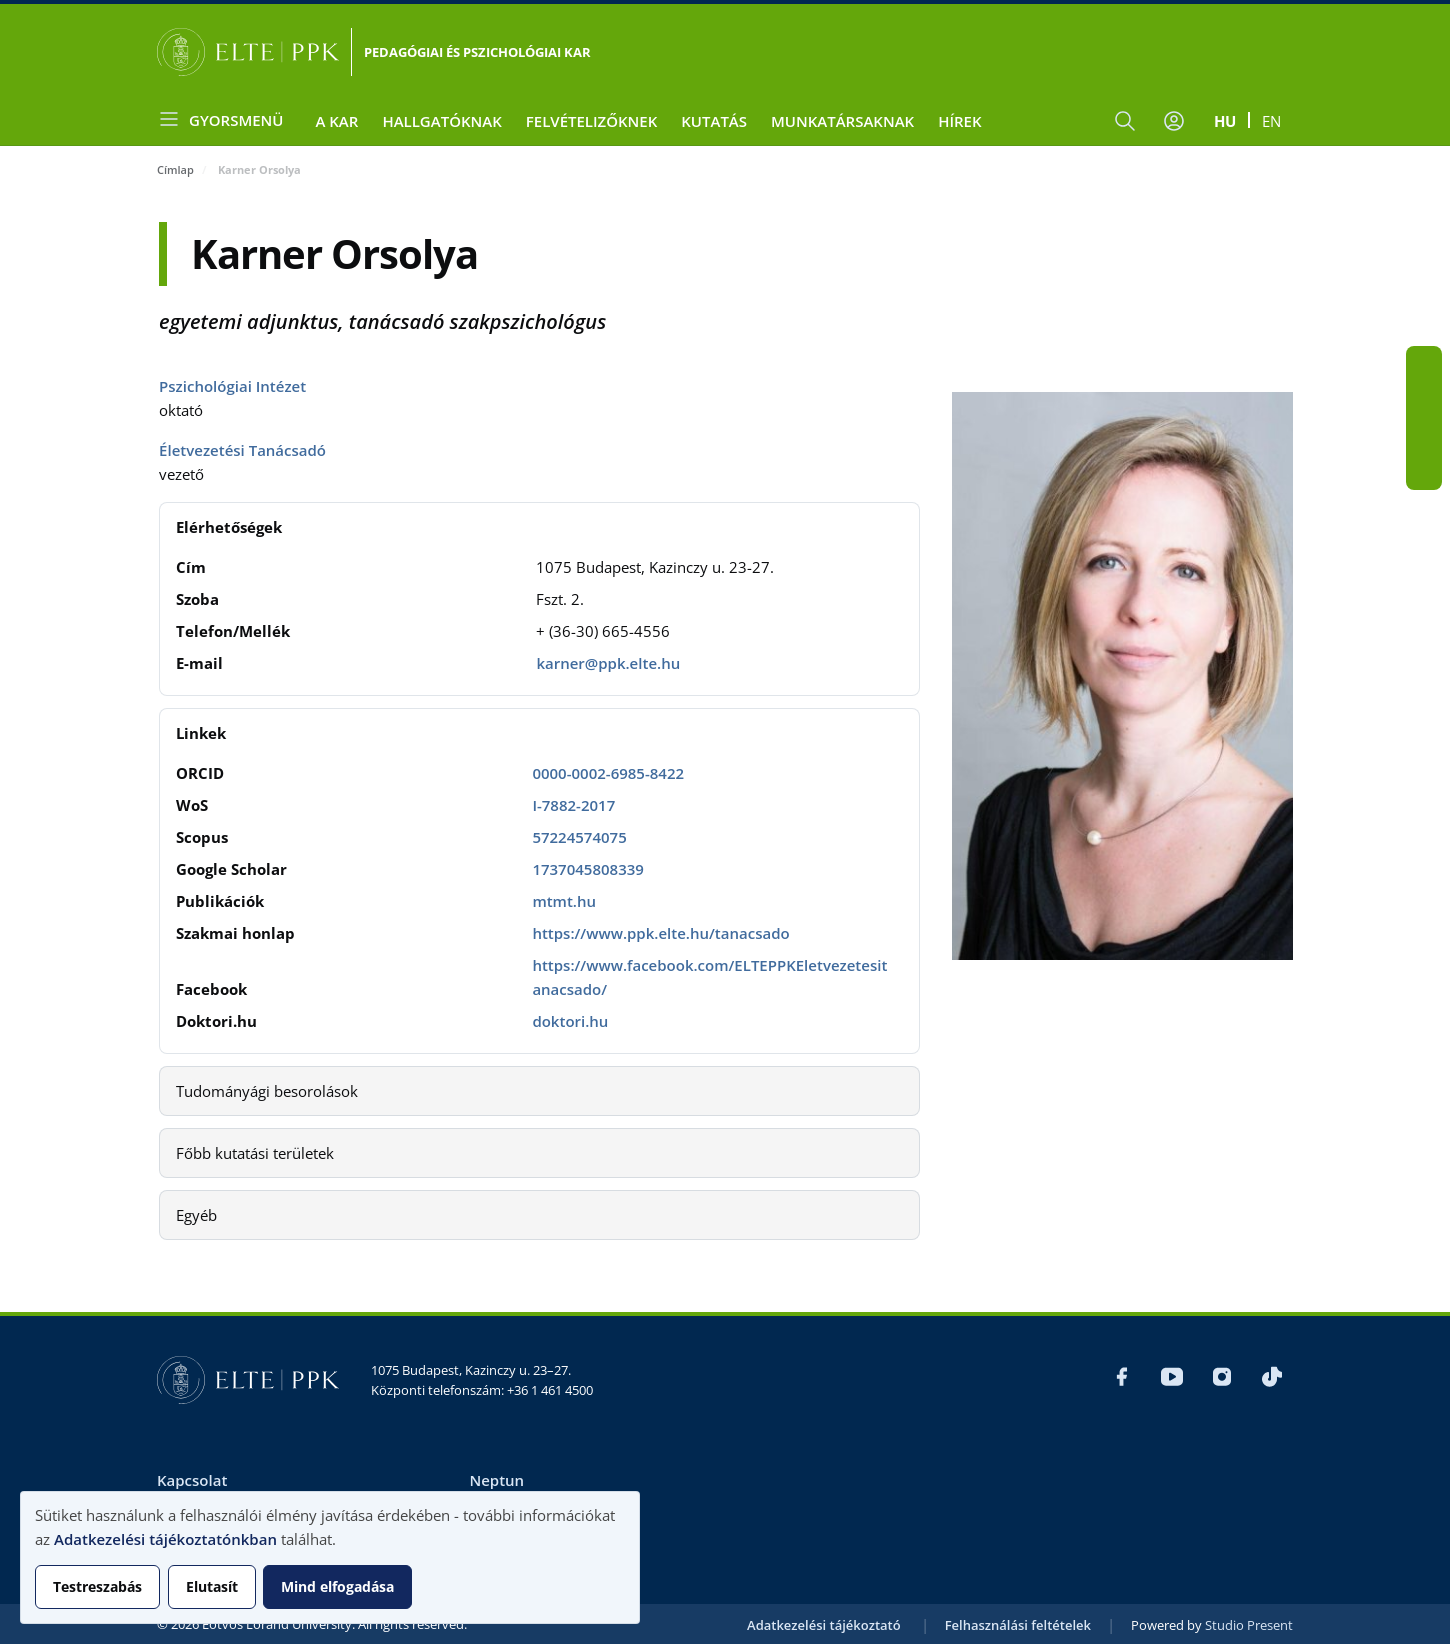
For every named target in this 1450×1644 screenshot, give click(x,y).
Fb (1424, 364)
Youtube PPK (1424, 400)
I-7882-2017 (573, 805)
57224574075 (579, 837)
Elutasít (212, 1586)
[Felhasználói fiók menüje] (1174, 121)
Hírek (959, 121)
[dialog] (330, 1557)
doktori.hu (570, 1021)
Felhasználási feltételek (1018, 1625)
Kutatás (714, 121)
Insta (1424, 436)
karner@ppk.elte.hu (608, 663)
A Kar (336, 121)
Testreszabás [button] (97, 1586)
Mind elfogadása (337, 1586)
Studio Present (1249, 1625)
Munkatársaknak (842, 121)
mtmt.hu (564, 901)
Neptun (496, 1480)
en (1271, 121)
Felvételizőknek (592, 121)
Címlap (175, 169)
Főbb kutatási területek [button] (255, 1153)
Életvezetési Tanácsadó (242, 450)
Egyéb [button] (196, 1215)
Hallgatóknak (441, 121)
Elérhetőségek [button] (229, 527)
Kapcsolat (192, 1480)
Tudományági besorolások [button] (267, 1091)
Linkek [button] (201, 733)
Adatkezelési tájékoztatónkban (165, 1539)
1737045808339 (588, 869)
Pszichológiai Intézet (232, 386)
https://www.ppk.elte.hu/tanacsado (660, 933)
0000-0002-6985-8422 (608, 773)
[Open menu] (228, 119)
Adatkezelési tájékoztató (824, 1625)
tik (1424, 472)
